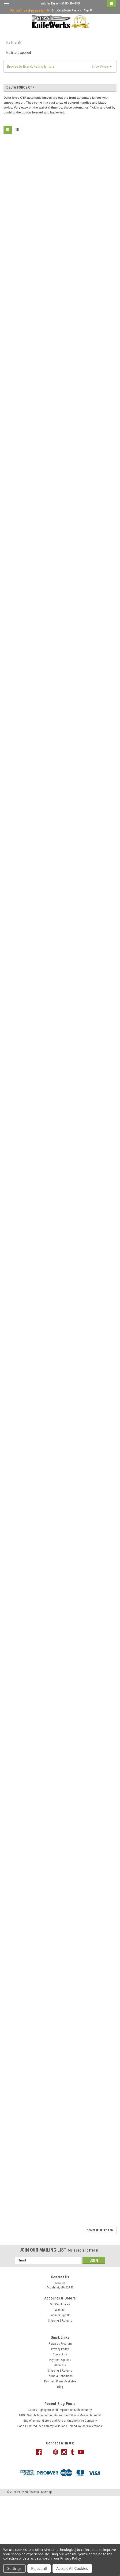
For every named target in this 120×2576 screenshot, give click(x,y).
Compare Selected (99, 2230)
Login (75, 10)
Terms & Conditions (60, 2376)
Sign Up (88, 10)
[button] (60, 67)
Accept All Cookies (72, 2568)
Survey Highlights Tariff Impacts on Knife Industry (60, 2410)
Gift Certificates (60, 2304)
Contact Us (60, 2354)
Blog (60, 2387)
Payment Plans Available (60, 2381)
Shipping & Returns (60, 2320)
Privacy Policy (60, 2349)
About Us (60, 2365)
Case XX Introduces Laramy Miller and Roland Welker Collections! (60, 2426)
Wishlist (60, 2309)
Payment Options (60, 2360)
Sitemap (46, 2492)
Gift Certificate (61, 10)
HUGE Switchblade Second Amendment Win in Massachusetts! (60, 2415)
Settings (14, 2568)
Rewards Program (60, 2343)
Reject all (39, 2568)
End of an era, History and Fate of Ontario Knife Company (60, 2420)
